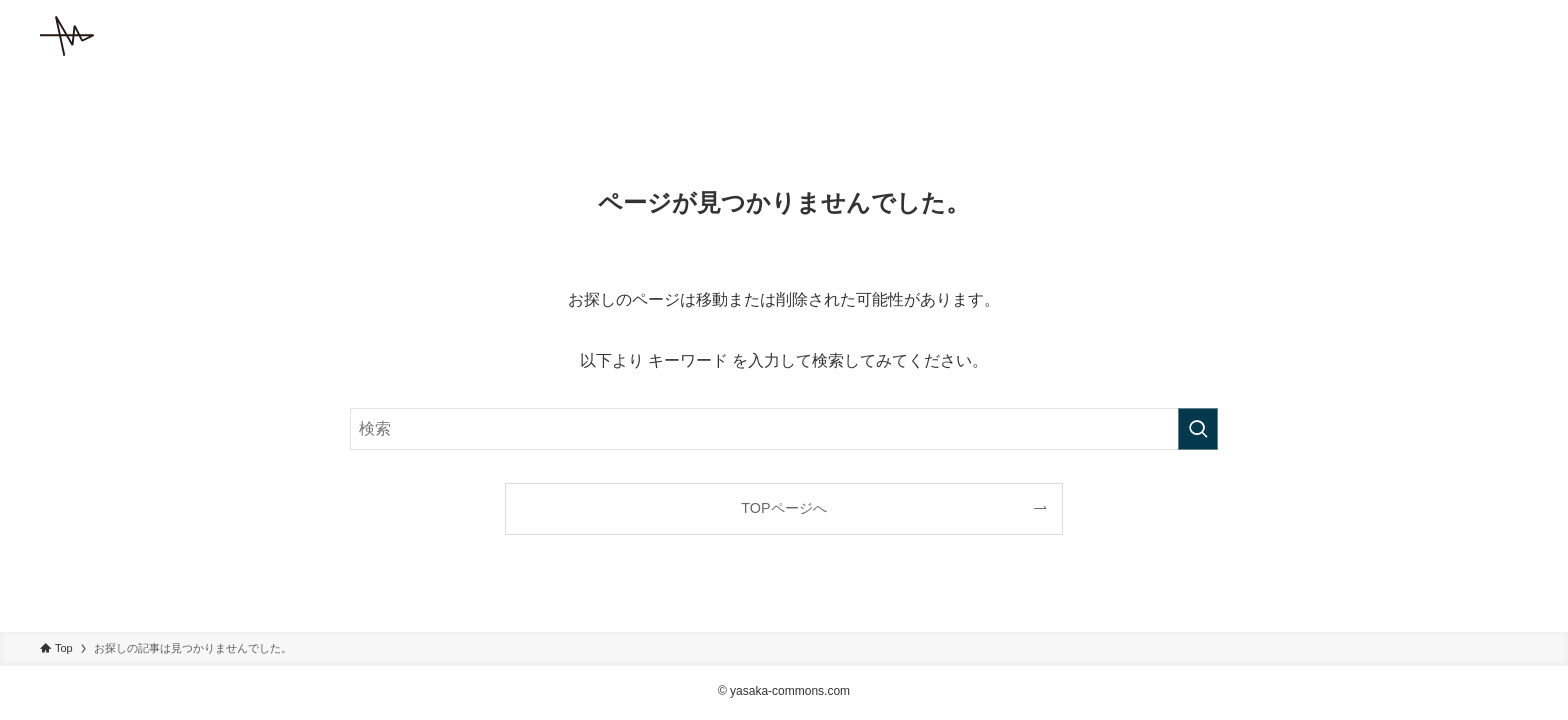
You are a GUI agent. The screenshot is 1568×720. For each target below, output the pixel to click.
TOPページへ (783, 508)
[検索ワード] (784, 429)
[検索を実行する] (1198, 429)
